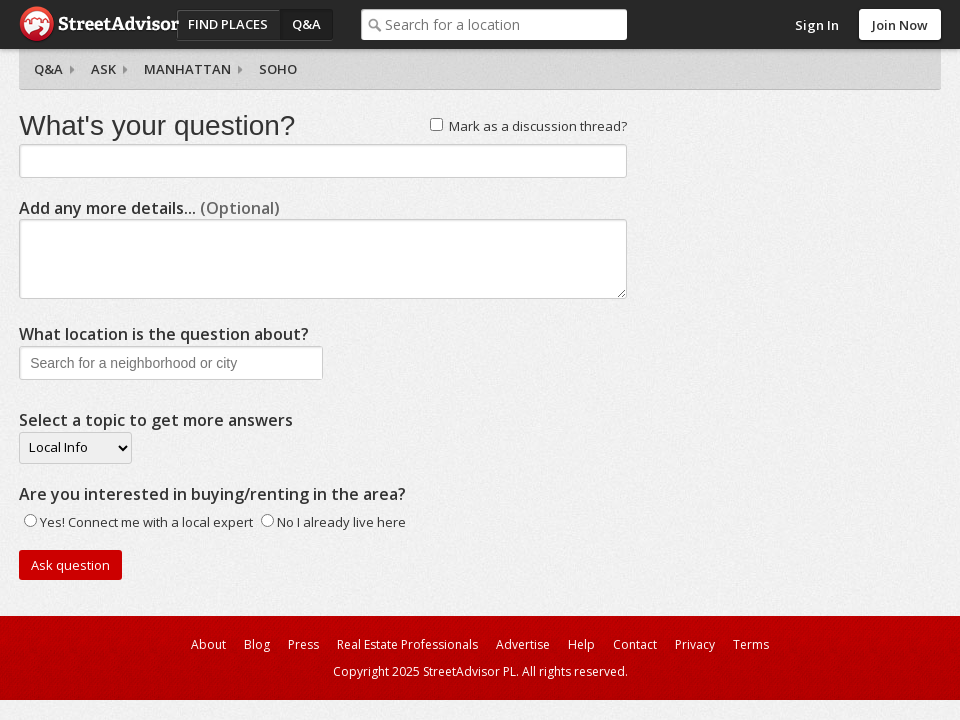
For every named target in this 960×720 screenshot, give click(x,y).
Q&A (306, 24)
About (208, 644)
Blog (257, 644)
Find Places (228, 24)
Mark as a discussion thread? (538, 126)
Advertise (523, 644)
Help (581, 644)
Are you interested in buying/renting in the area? (212, 494)
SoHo (278, 69)
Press (303, 644)
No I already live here (341, 522)
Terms (751, 644)
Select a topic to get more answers (156, 420)
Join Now (900, 25)
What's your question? (157, 125)
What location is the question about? (164, 334)
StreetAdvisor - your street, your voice (99, 24)
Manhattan (187, 69)
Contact (635, 644)
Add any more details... (149, 208)
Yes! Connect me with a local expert (146, 522)
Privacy (695, 644)
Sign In (817, 25)
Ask (103, 69)
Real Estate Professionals (407, 644)
